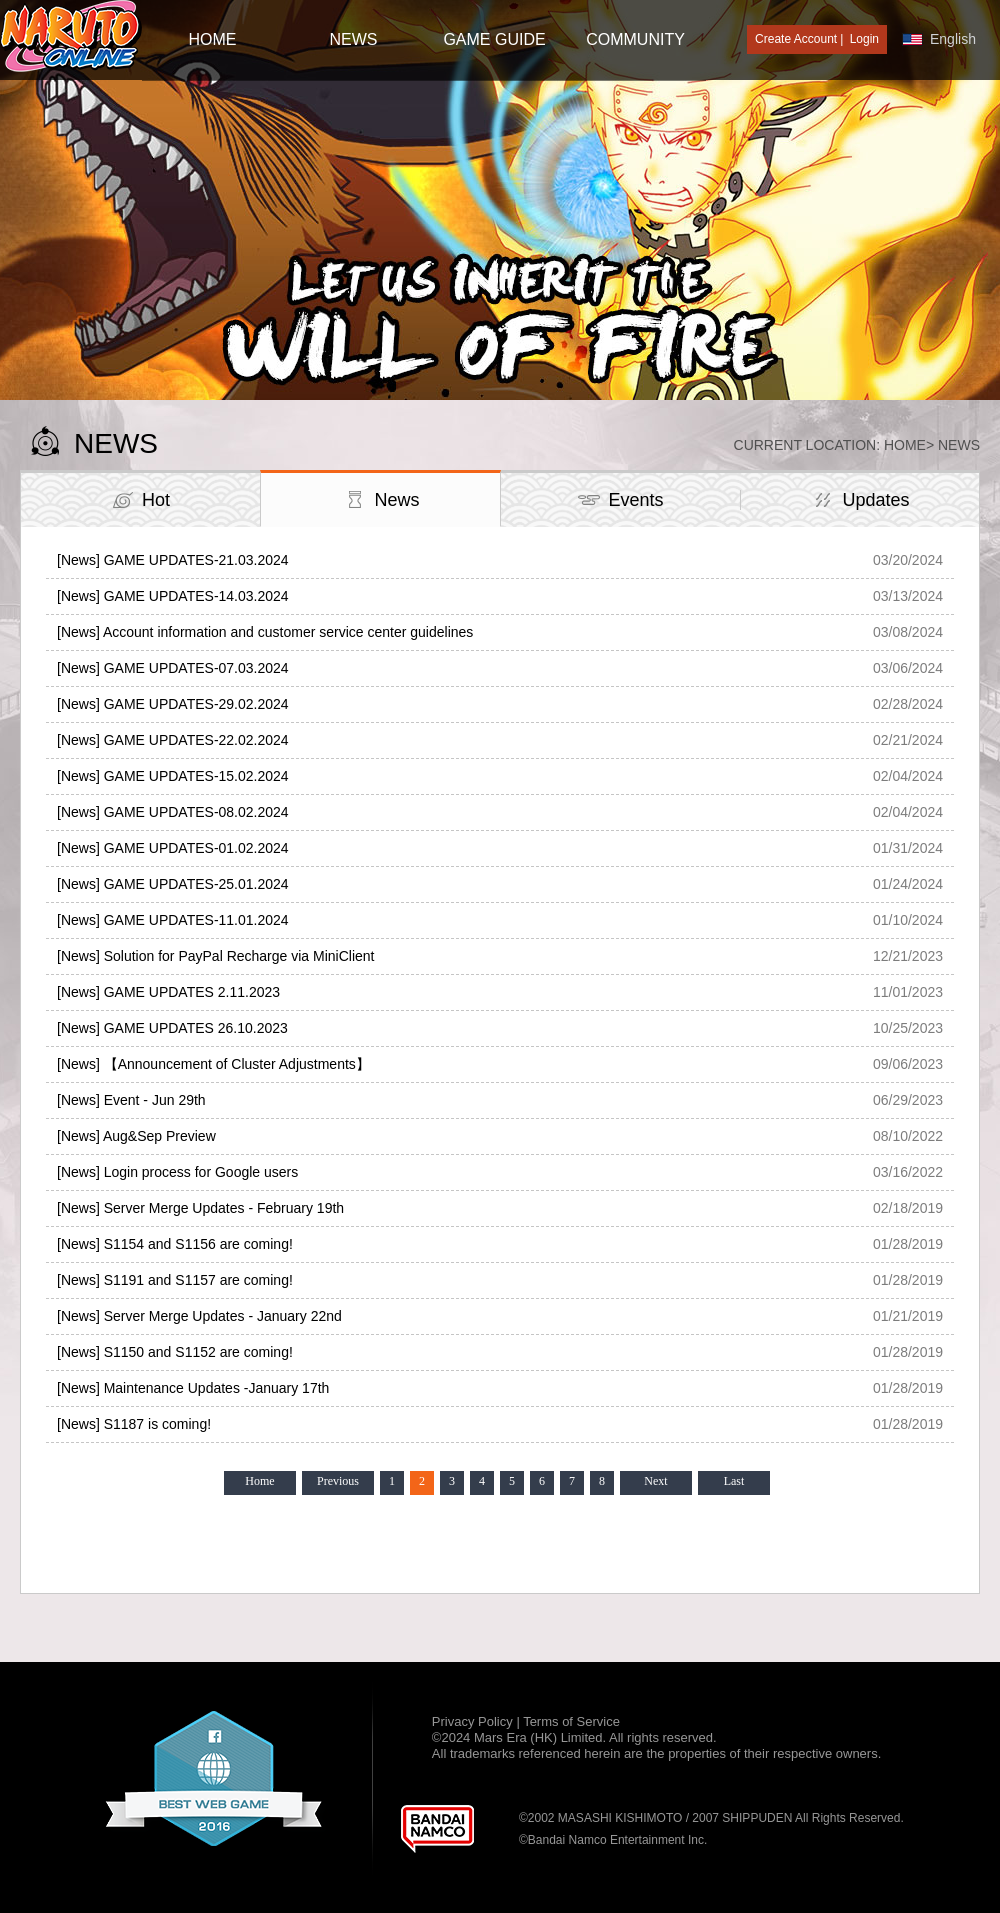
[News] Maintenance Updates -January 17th (193, 1388)
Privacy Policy (474, 1721)
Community (635, 39)
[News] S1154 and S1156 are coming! (175, 1244)
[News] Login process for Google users (177, 1172)
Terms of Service (571, 1721)
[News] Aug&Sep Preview (136, 1136)
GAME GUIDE (494, 39)
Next (655, 1481)
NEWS (354, 39)
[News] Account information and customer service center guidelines (265, 632)
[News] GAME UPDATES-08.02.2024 (173, 812)
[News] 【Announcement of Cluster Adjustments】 (213, 1064)
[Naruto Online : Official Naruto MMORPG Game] (71, 37)
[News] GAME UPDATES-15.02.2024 (173, 776)
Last (734, 1481)
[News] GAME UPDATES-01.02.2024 (173, 848)
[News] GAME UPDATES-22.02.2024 (173, 740)
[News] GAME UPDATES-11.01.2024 (173, 920)
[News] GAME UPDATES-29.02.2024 (173, 704)
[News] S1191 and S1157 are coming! (175, 1280)
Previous (338, 1481)
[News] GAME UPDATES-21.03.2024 (173, 560)
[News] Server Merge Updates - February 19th (200, 1208)
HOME (213, 39)
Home (905, 445)
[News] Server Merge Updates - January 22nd (199, 1316)
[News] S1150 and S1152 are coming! (175, 1352)
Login (864, 39)
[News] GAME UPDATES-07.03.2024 (173, 668)
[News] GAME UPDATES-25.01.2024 (173, 884)
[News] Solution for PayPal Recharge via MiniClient (215, 956)
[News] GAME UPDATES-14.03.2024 (173, 596)
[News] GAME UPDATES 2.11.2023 (168, 992)
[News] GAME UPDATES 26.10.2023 (172, 1028)
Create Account (796, 39)
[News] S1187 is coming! (134, 1424)
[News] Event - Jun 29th (131, 1100)
